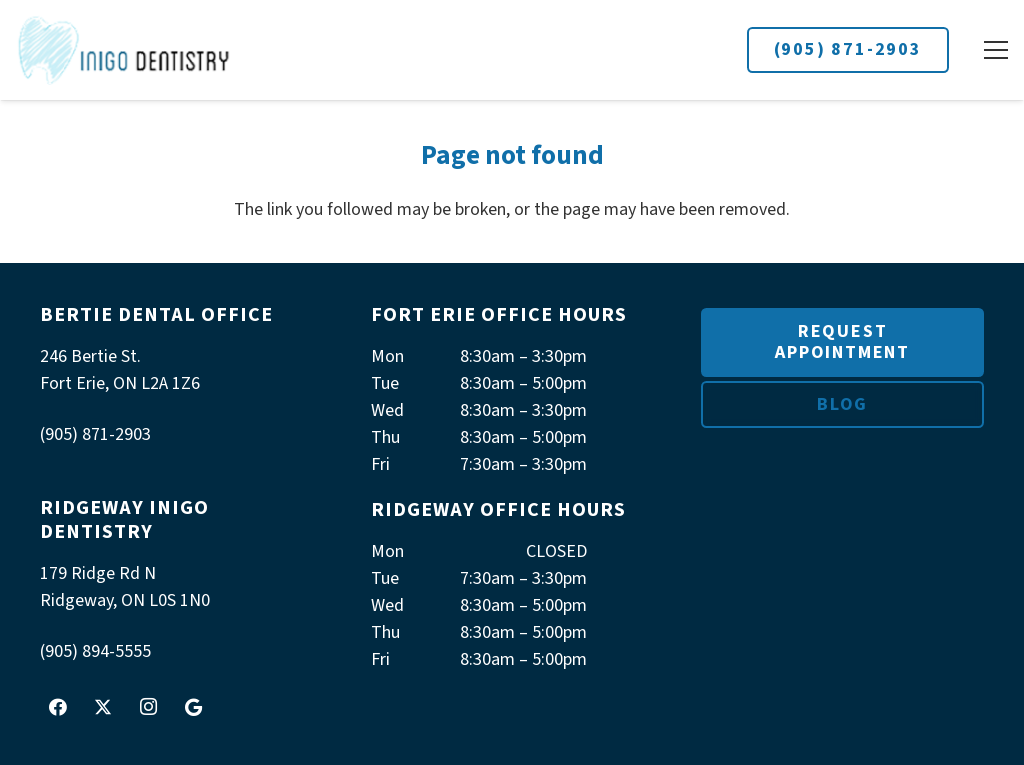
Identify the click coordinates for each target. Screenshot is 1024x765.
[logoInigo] (124, 50)
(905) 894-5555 (95, 651)
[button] (996, 50)
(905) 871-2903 (848, 49)
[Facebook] (58, 707)
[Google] (193, 707)
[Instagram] (148, 707)
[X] (103, 707)
